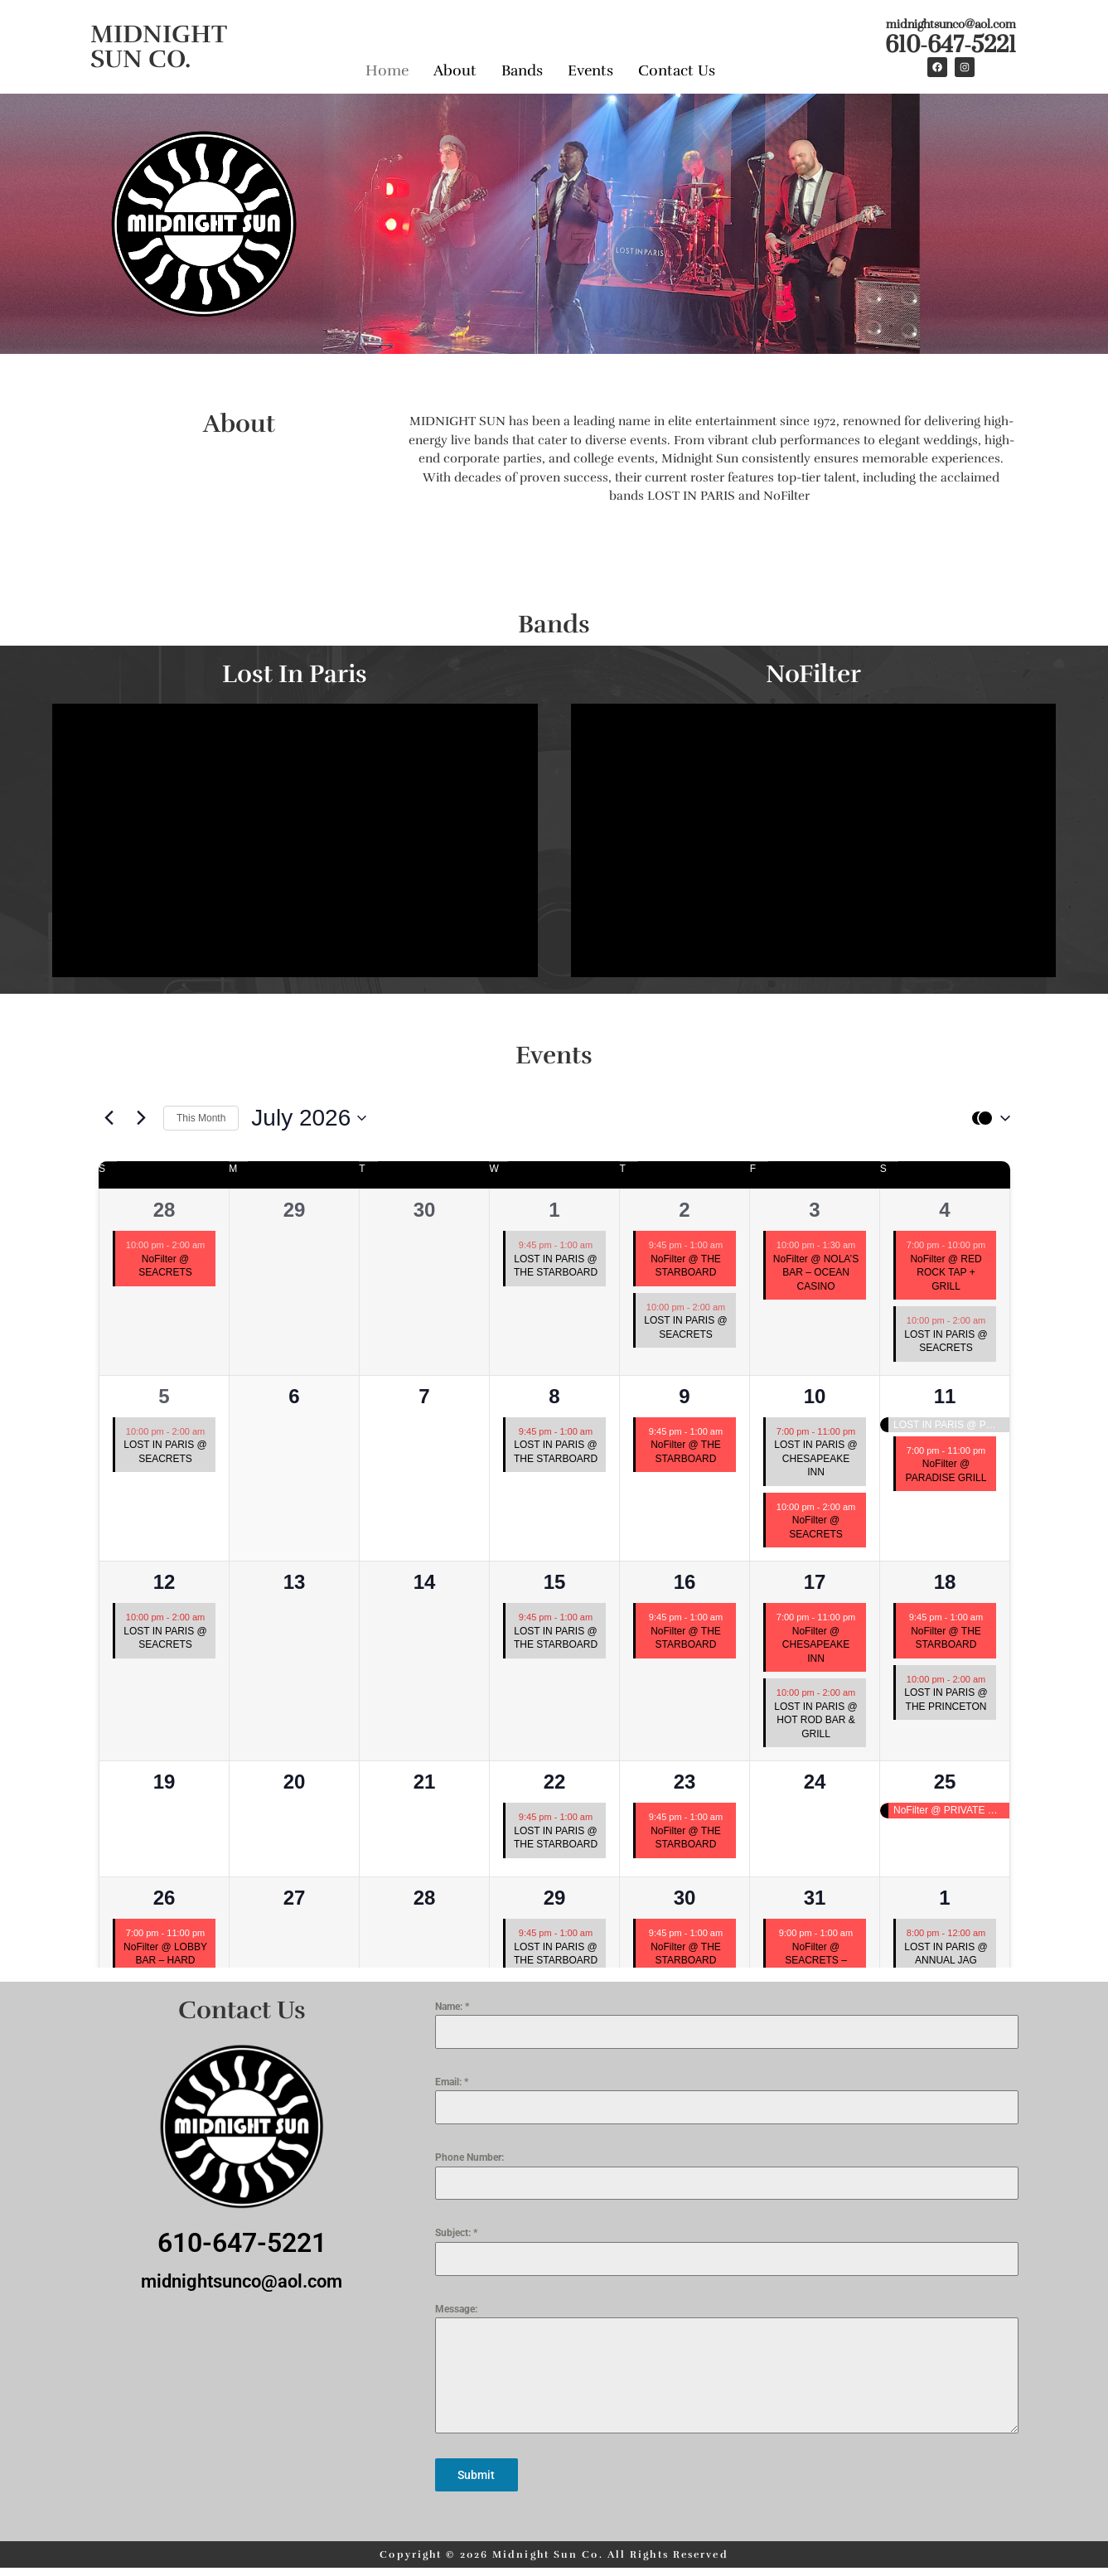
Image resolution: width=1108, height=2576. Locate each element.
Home (387, 65)
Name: (452, 2006)
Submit (476, 2475)
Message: (456, 2309)
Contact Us (676, 65)
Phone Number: (469, 2157)
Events (590, 65)
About (455, 65)
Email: (451, 2082)
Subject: (456, 2233)
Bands (522, 65)
